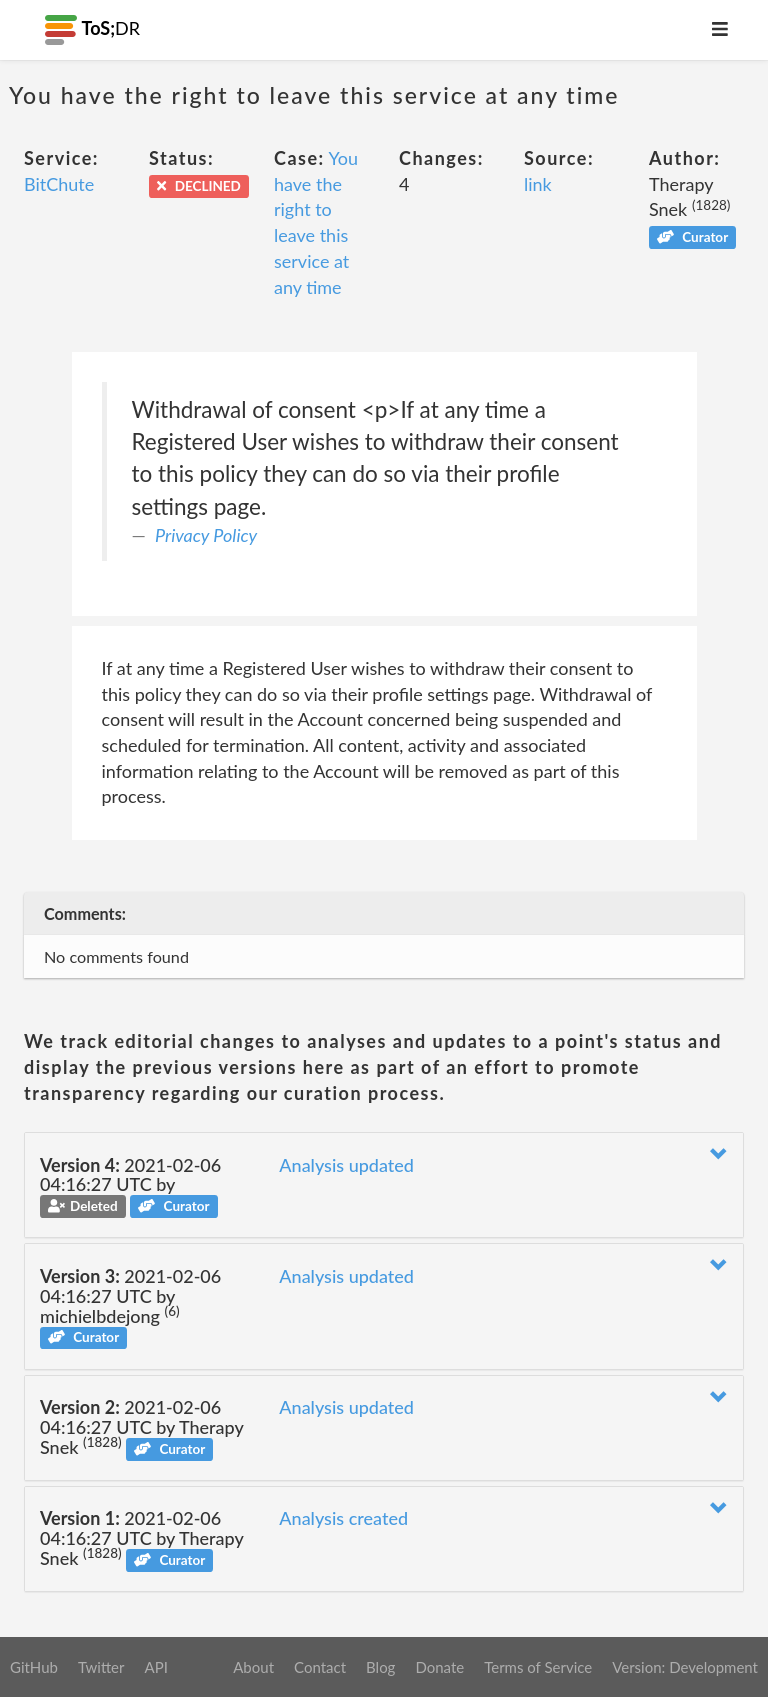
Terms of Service (538, 1667)
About (253, 1667)
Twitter (101, 1667)
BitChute (59, 184)
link (538, 184)
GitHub (34, 1667)
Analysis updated (346, 1165)
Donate (439, 1667)
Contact (320, 1667)
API (155, 1667)
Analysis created (343, 1518)
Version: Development (685, 1667)
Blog (380, 1667)
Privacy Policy (206, 535)
